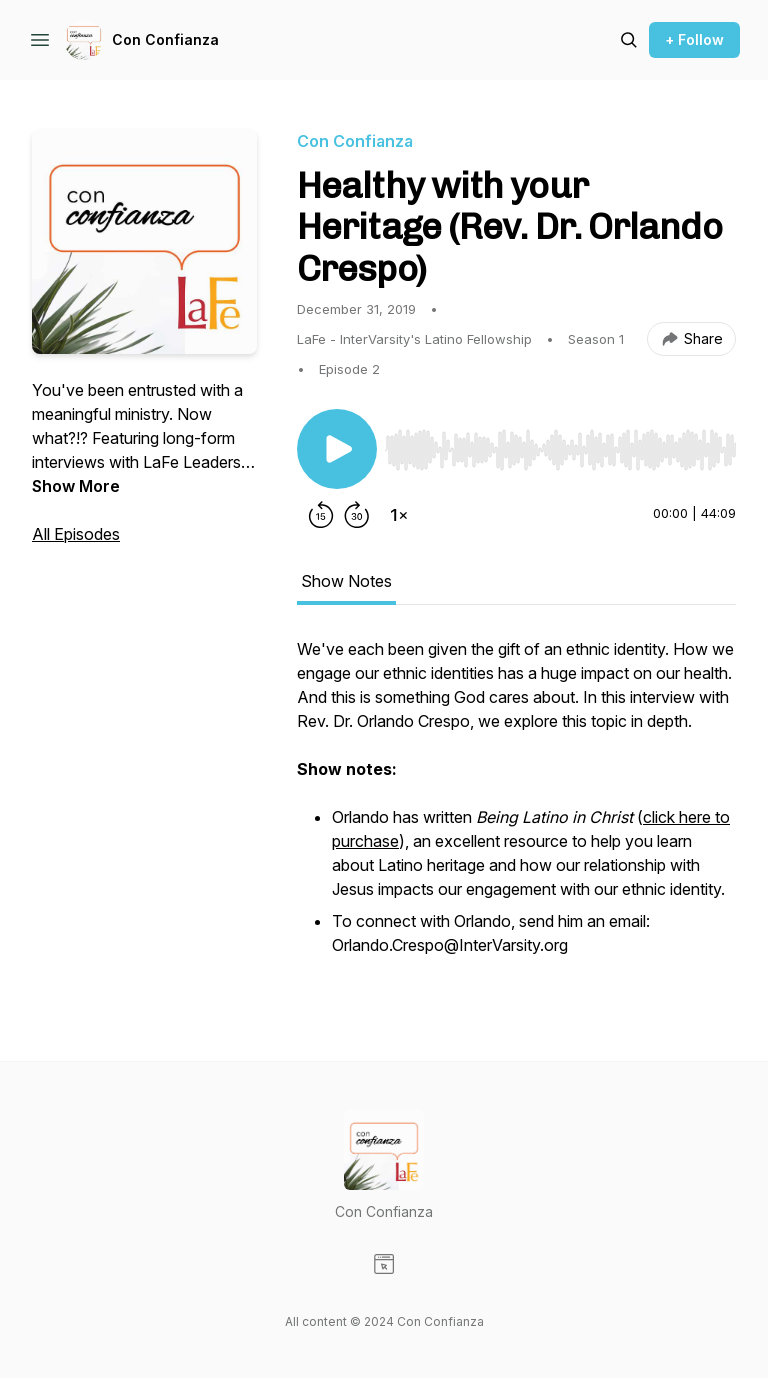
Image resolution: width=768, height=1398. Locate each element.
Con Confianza (165, 39)
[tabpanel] (516, 809)
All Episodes (76, 534)
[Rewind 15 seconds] (321, 515)
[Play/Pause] (337, 449)
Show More (76, 486)
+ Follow (694, 39)
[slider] (560, 450)
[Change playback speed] (399, 515)
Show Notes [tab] (346, 581)
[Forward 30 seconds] (357, 515)
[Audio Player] (560, 444)
